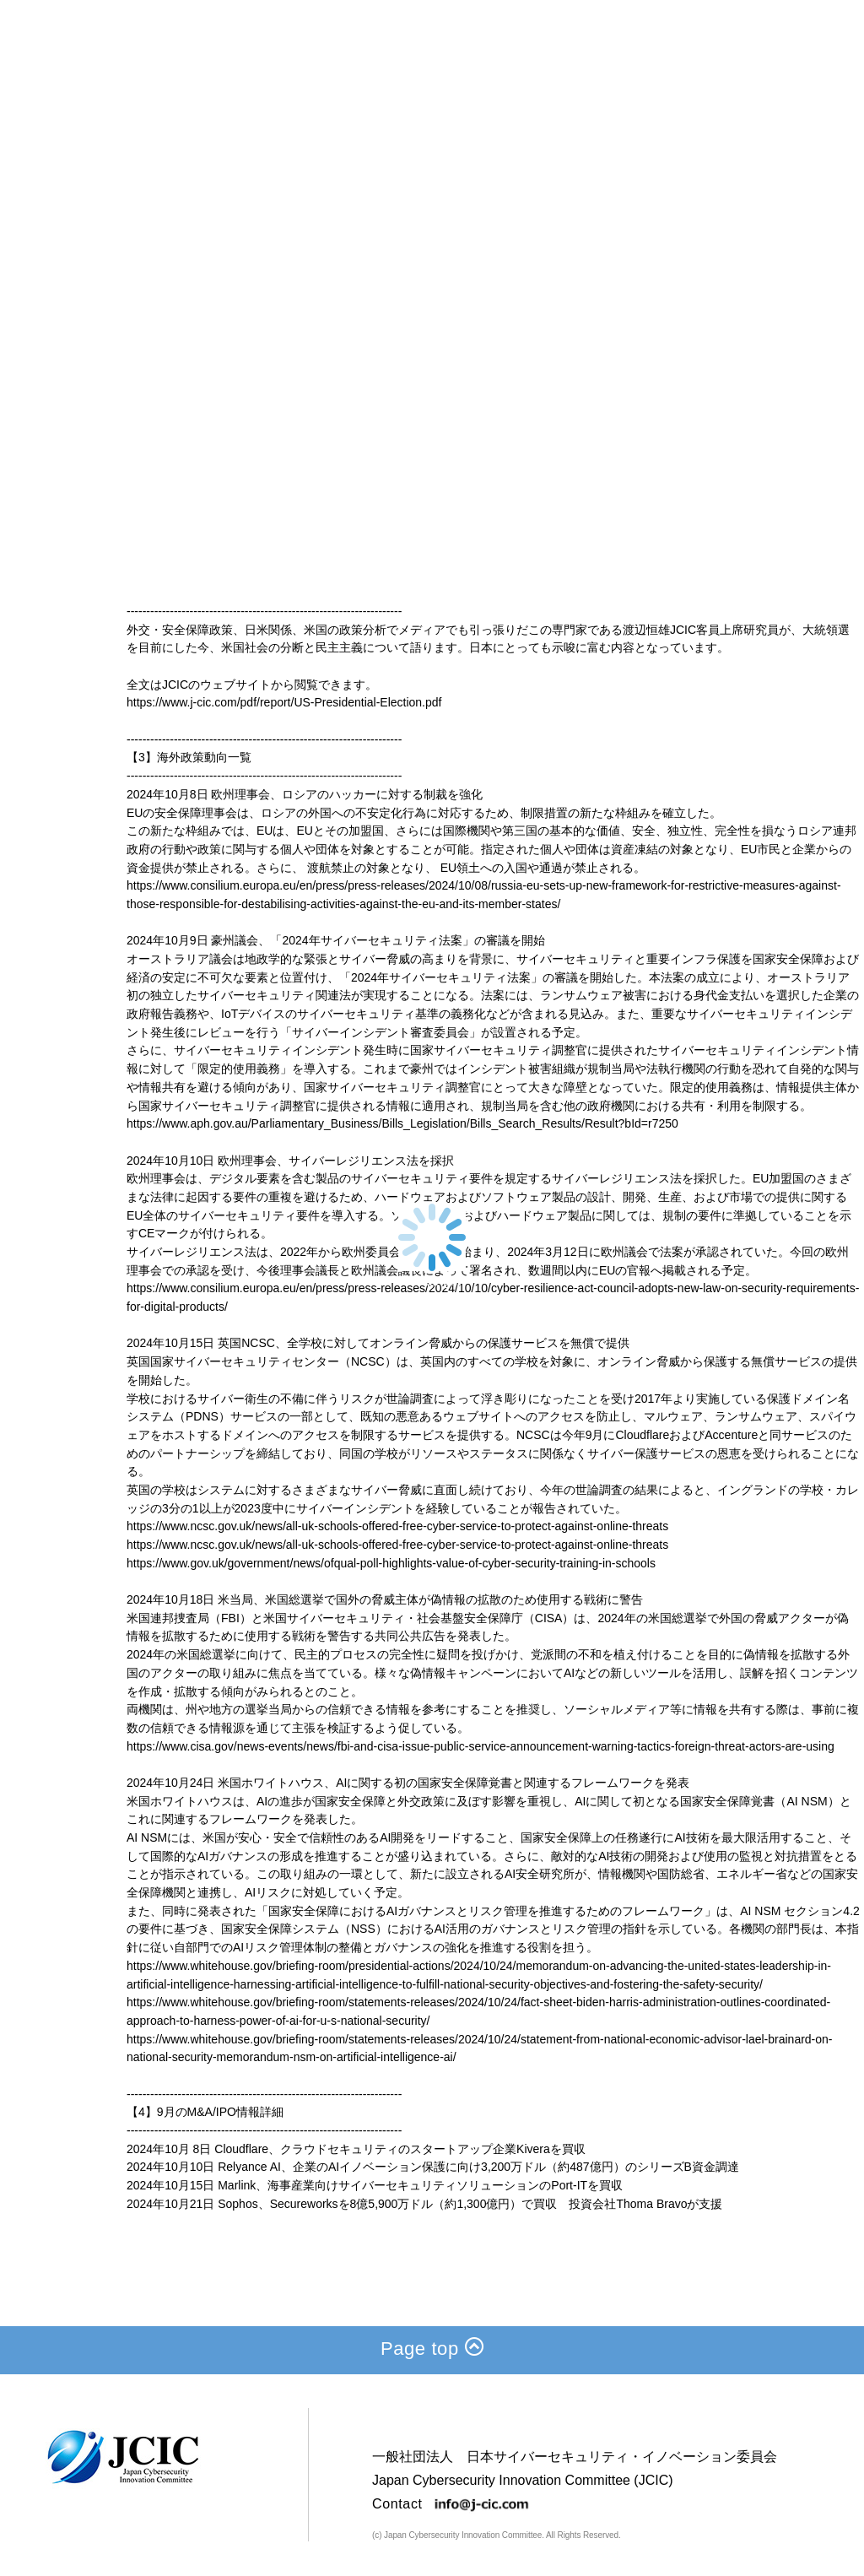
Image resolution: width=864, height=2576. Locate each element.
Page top (432, 2348)
